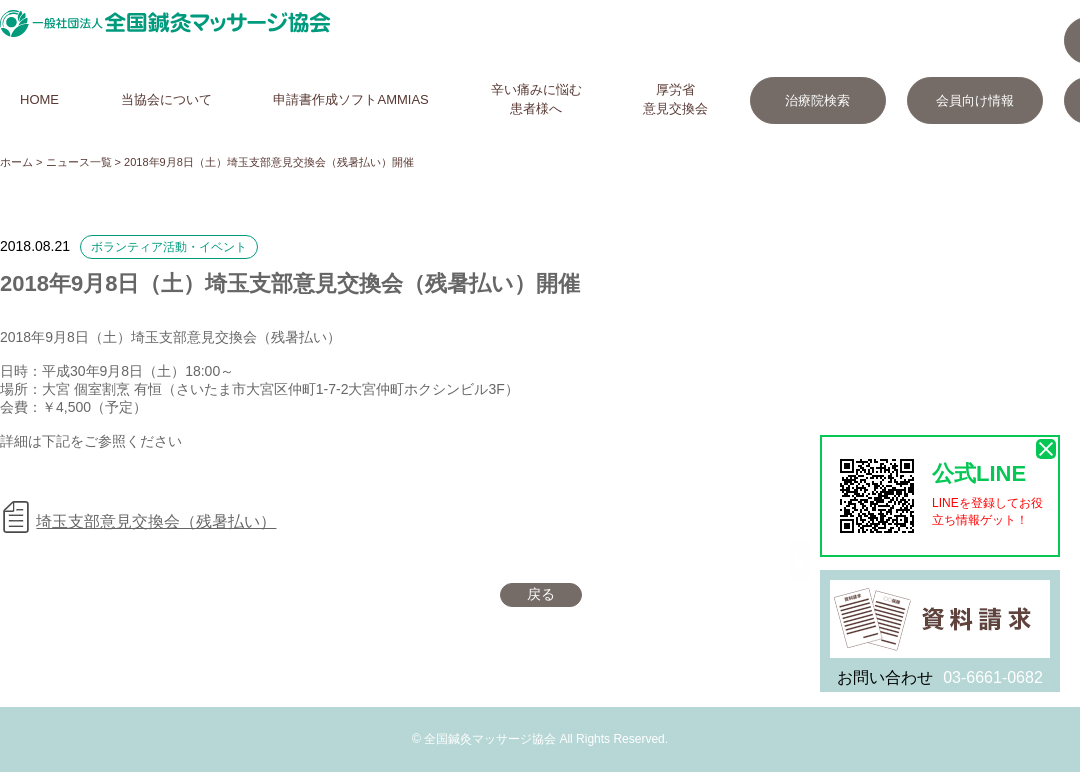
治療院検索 (817, 100)
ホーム (16, 162)
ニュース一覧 (79, 162)
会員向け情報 (975, 100)
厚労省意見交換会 (675, 99)
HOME (39, 99)
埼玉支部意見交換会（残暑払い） (156, 521)
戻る (541, 594)
